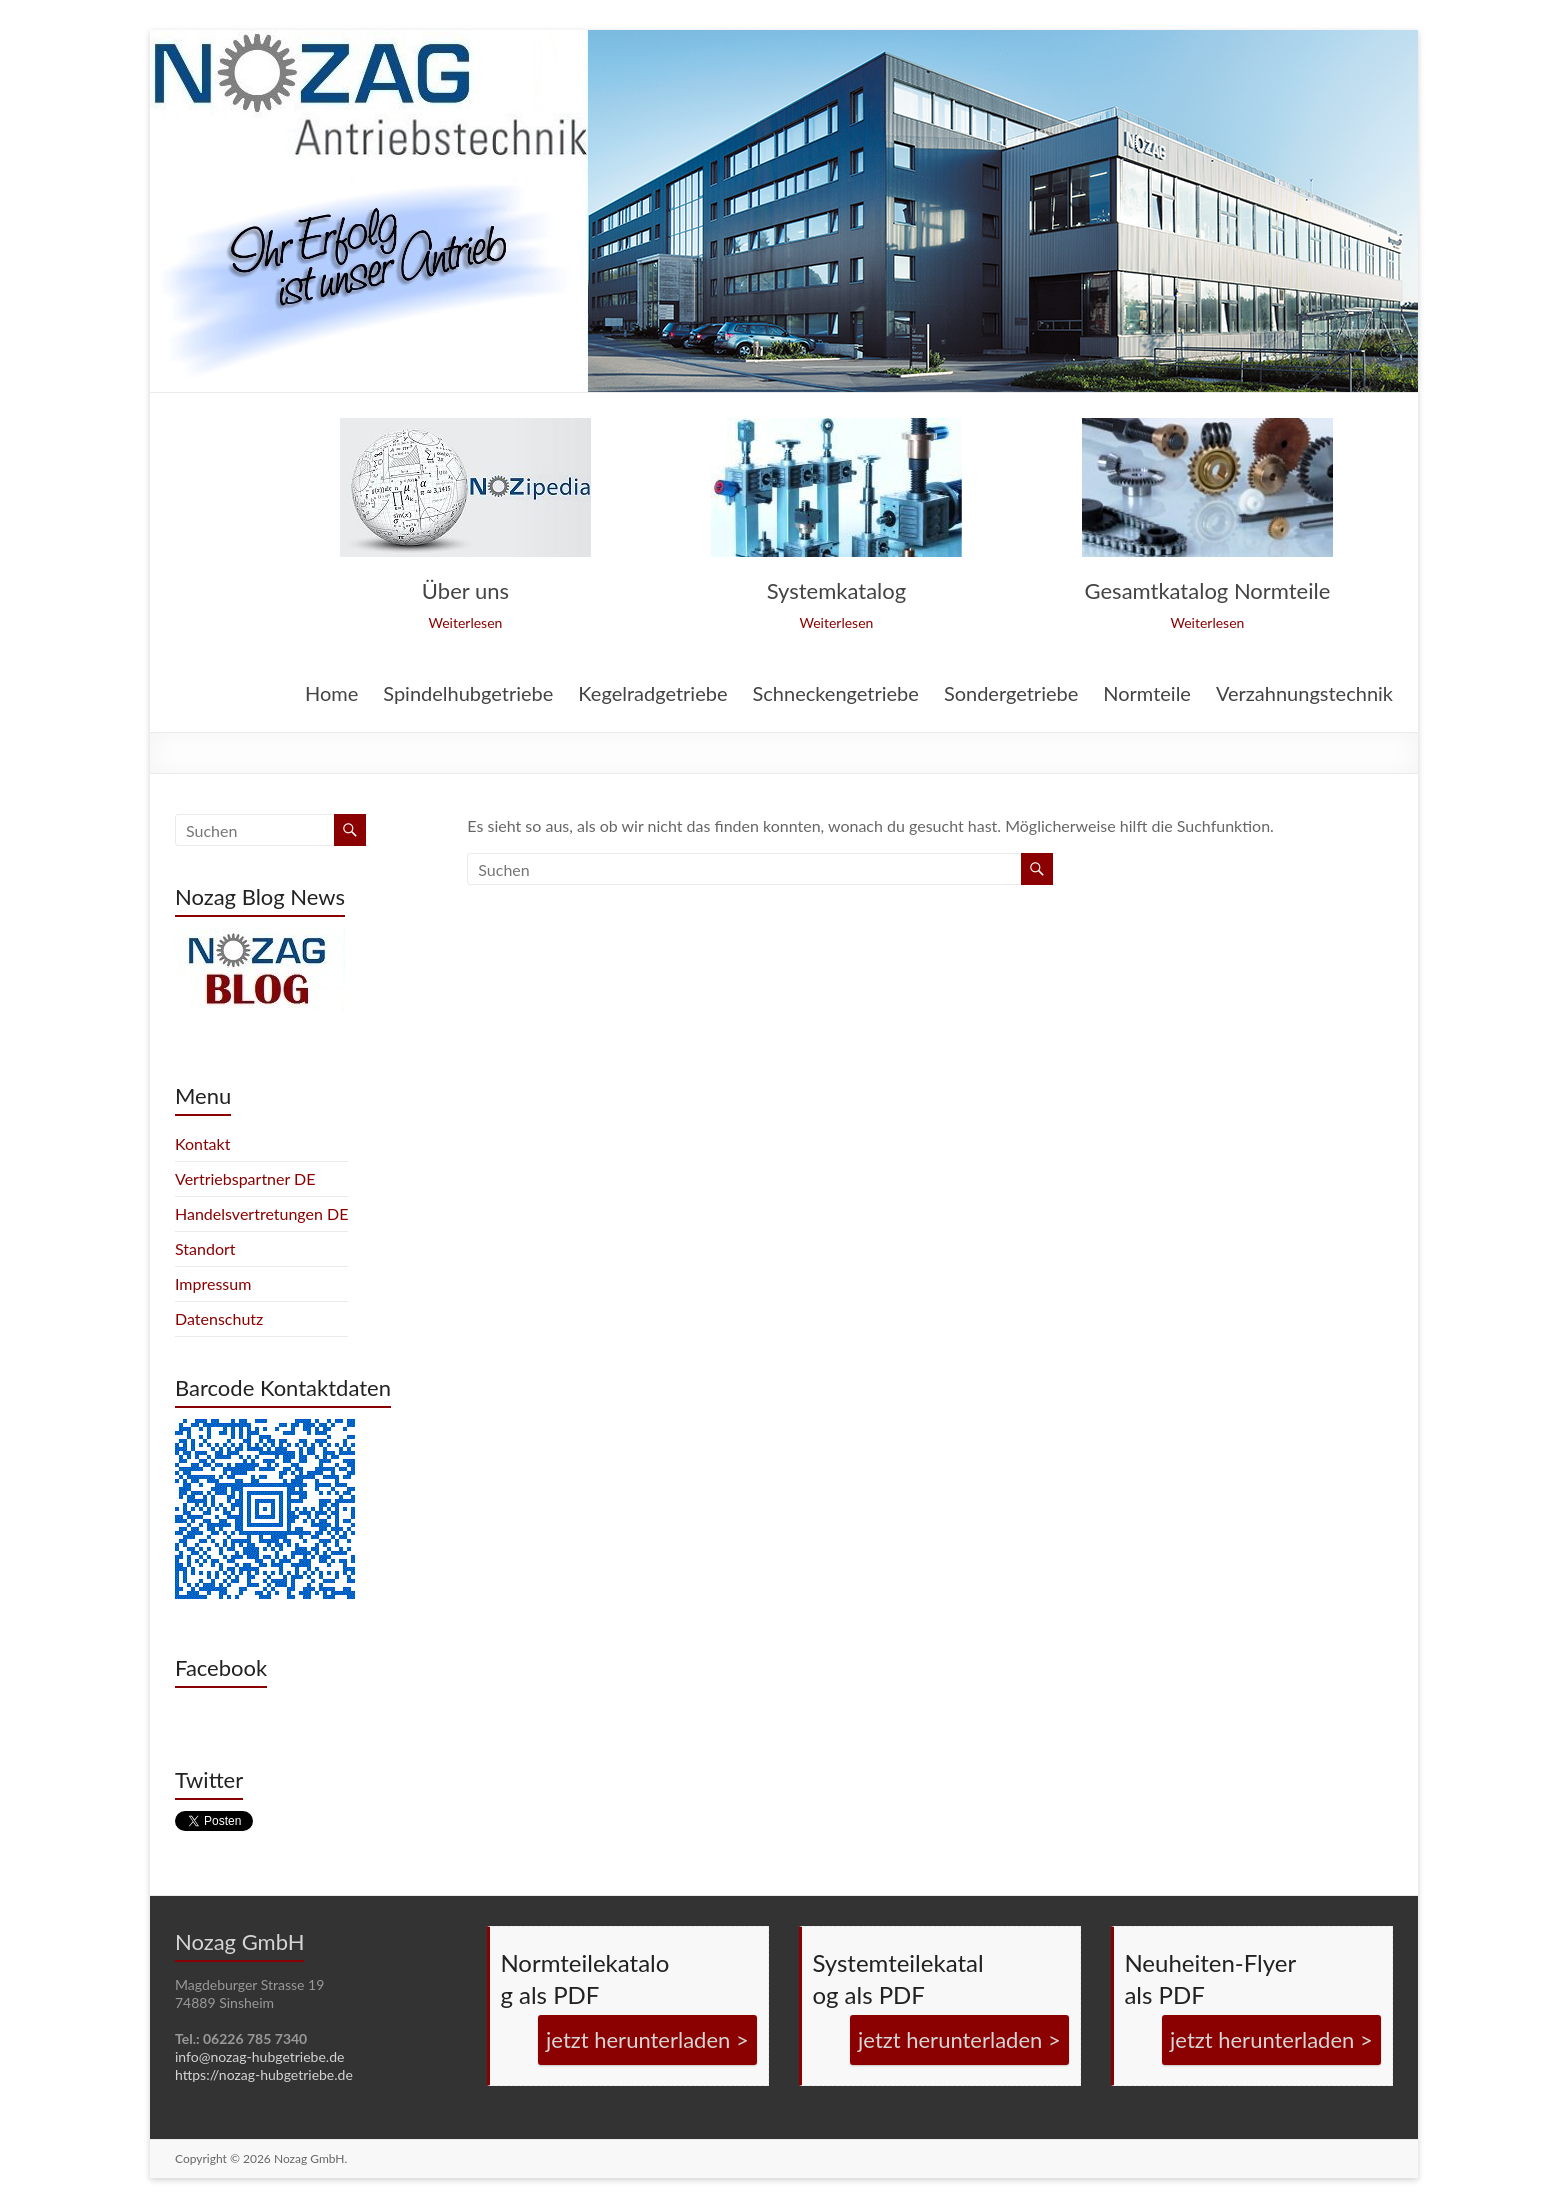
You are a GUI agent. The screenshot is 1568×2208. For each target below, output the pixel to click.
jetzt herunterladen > (647, 2039)
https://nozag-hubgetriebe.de (264, 2074)
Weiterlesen (465, 622)
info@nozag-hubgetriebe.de (259, 2056)
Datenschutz (219, 1318)
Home (331, 694)
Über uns (465, 590)
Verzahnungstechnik (1304, 694)
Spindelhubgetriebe (468, 694)
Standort (205, 1248)
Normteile (1147, 694)
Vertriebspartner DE (245, 1178)
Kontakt (202, 1143)
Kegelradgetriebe (652, 694)
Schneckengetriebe (835, 694)
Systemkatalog (836, 590)
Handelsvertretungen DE (261, 1213)
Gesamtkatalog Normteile (1208, 590)
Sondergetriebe (1011, 694)
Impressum (213, 1283)
